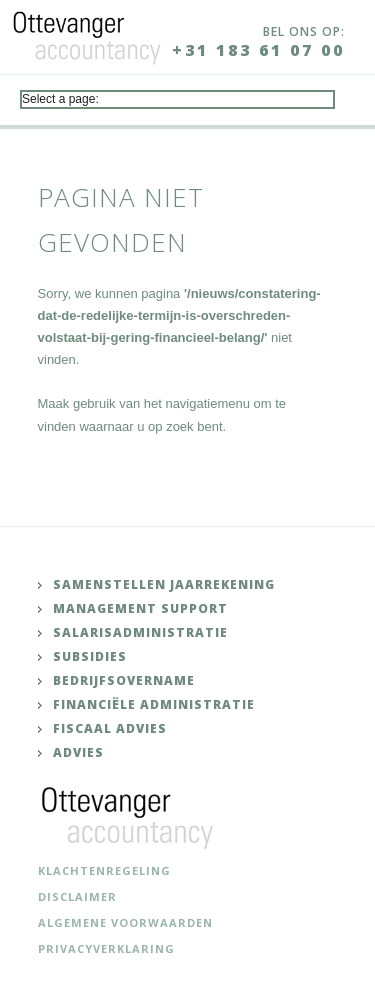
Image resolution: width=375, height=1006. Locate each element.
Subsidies (90, 656)
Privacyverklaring (106, 948)
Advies (78, 752)
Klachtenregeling (104, 870)
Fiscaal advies (110, 728)
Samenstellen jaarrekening (164, 584)
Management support (140, 608)
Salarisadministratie (140, 632)
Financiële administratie (154, 704)
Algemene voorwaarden (125, 922)
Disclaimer (77, 896)
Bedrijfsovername (124, 680)
